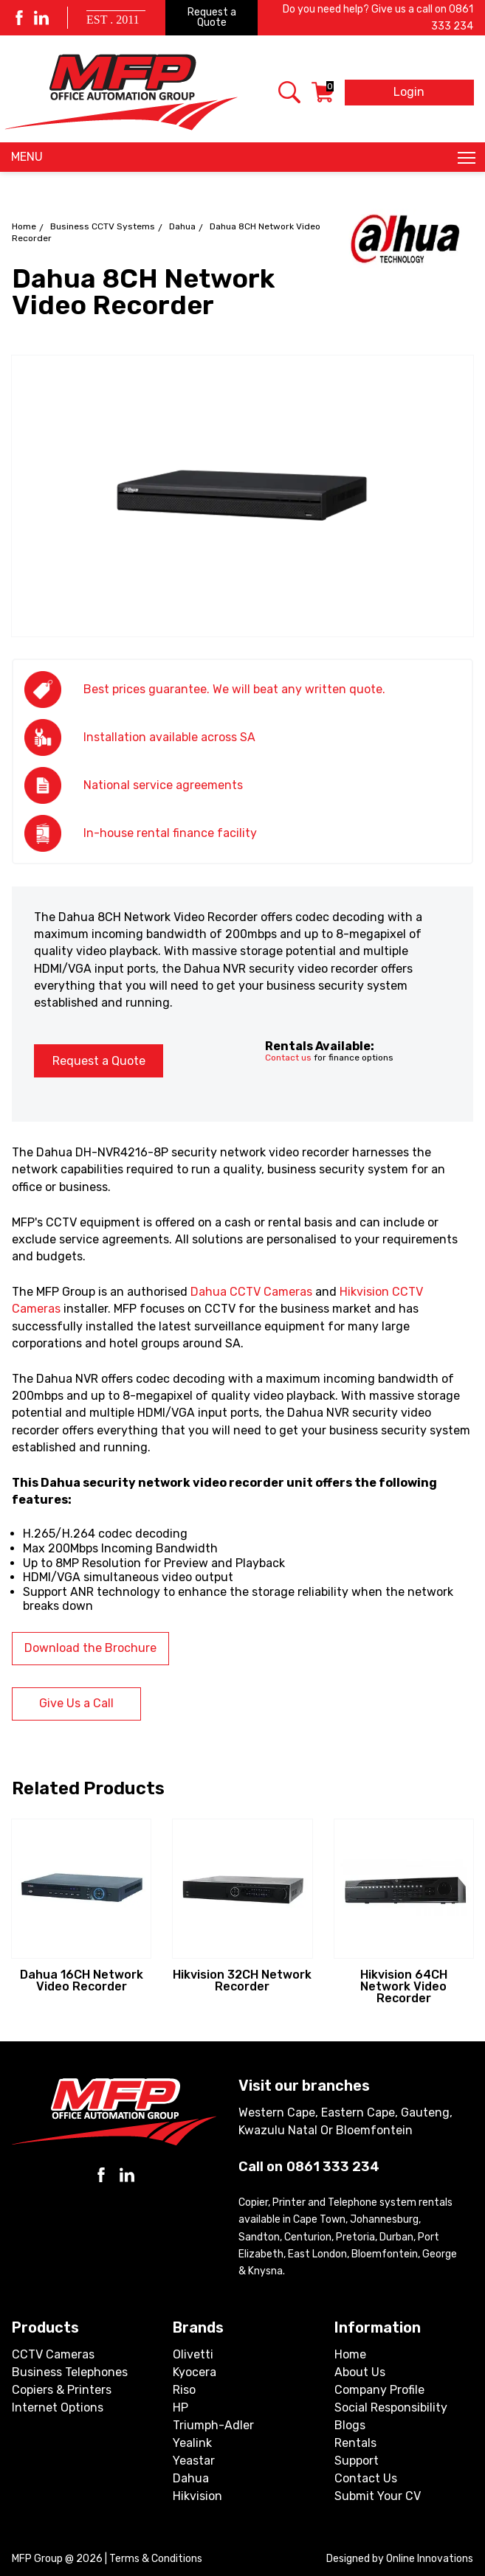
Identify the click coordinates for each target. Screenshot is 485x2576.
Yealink (192, 2443)
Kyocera (194, 2372)
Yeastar (194, 2461)
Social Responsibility (390, 2407)
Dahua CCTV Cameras (251, 1292)
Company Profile (379, 2390)
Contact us (288, 1057)
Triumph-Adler (213, 2425)
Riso (184, 2390)
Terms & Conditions (155, 2558)
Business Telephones (70, 2372)
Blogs (349, 2425)
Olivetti (193, 2354)
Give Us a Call (76, 1703)
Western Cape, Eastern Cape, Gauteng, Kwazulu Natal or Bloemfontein (345, 2121)
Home (24, 226)
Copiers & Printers (61, 2390)
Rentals (355, 2443)
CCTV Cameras (53, 2354)
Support (356, 2461)
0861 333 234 (332, 2167)
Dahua (182, 226)
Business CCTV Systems (102, 226)
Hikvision (197, 2496)
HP (180, 2407)
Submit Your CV (377, 2496)
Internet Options (57, 2407)
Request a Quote (212, 17)
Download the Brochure (90, 1648)
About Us (359, 2372)
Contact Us (365, 2478)
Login (408, 92)
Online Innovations (429, 2558)
